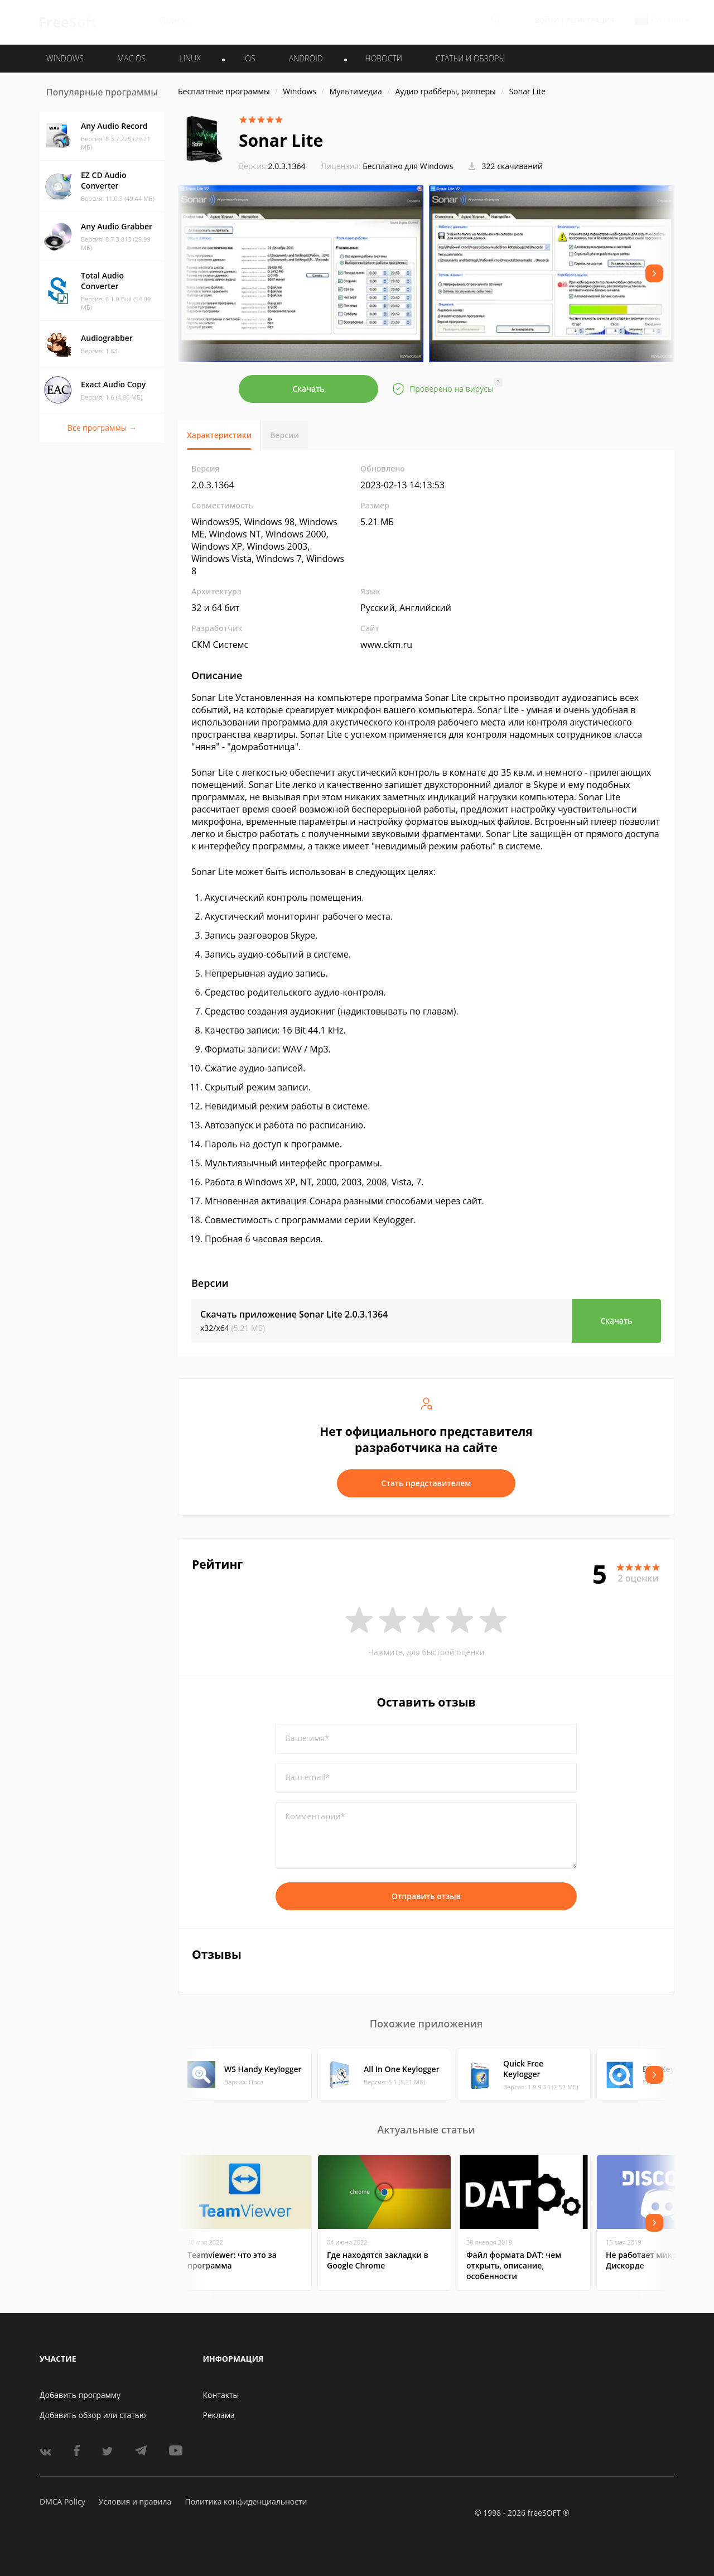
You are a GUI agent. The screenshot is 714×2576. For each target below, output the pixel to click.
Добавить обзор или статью (93, 2415)
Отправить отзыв (426, 1896)
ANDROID (306, 58)
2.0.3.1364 (272, 166)
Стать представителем (426, 1483)
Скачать (308, 388)
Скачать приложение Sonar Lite (294, 1314)
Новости (383, 58)
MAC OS (131, 58)
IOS (249, 58)
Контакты (221, 2395)
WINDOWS (65, 58)
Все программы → (102, 427)
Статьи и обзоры (470, 58)
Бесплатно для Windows (408, 166)
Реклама (219, 2415)
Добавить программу (80, 2395)
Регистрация (590, 20)
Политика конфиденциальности (246, 2501)
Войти (547, 20)
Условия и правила (135, 2501)
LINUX (189, 58)
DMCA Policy (62, 2501)
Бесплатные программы (224, 91)
